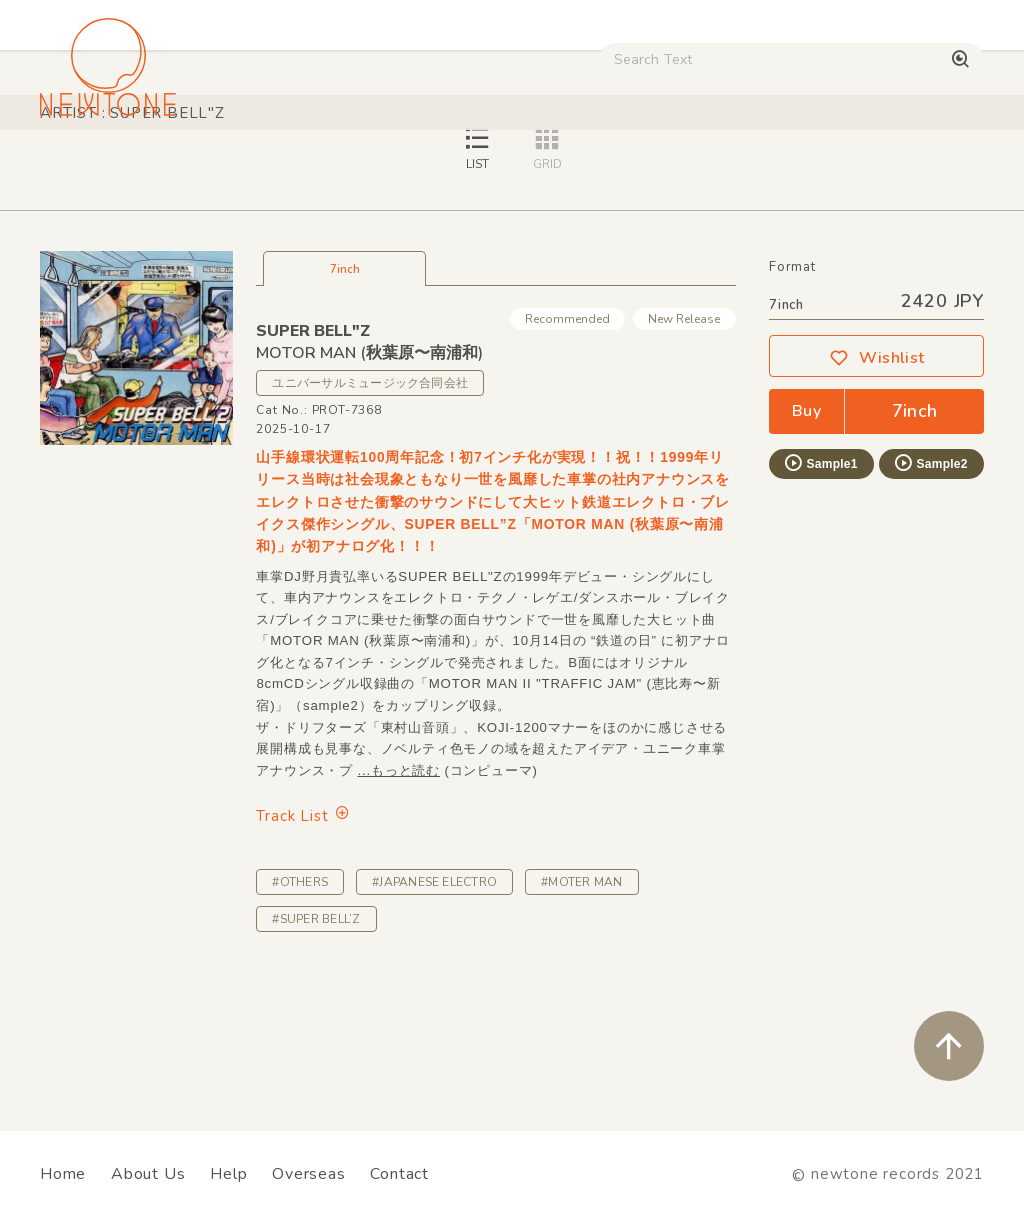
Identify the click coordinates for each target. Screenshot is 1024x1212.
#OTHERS (300, 1022)
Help (228, 1174)
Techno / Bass (226, 169)
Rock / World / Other (508, 169)
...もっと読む (398, 910)
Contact (399, 1174)
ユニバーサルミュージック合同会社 (370, 523)
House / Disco (96, 169)
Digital (855, 169)
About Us (148, 1174)
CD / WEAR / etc (670, 169)
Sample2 (930, 603)
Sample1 (820, 603)
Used (779, 169)
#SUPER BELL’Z (316, 1059)
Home (63, 1174)
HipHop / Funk (356, 169)
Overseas (308, 1174)
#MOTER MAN (581, 1022)
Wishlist (877, 498)
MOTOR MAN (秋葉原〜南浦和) (369, 493)
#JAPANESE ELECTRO (434, 1022)
